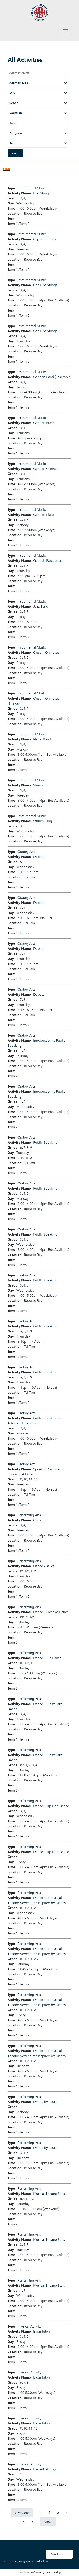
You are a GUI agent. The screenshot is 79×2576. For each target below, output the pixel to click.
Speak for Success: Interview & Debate (34, 1472)
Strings (38, 785)
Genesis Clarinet (45, 469)
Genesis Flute (43, 514)
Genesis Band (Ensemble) (52, 377)
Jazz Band (40, 606)
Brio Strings (41, 193)
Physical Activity (29, 2326)
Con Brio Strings (45, 285)
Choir (37, 1520)
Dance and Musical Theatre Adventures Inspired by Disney (37, 1900)
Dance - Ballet (43, 1566)
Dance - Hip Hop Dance (51, 1806)
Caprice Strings (44, 239)
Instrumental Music (31, 188)
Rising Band (42, 739)
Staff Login (59, 2554)
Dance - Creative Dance (51, 1612)
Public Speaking (45, 1142)
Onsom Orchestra (46, 652)
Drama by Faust (45, 2102)
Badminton (41, 2331)
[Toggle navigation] (65, 31)
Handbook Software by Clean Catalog (39, 2572)
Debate (38, 857)
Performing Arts (29, 1515)
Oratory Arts (26, 851)
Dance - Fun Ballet (47, 1658)
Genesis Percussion (47, 560)
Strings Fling (42, 821)
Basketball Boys (45, 2469)
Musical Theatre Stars (49, 2193)
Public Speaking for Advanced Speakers (35, 1421)
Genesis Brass (43, 423)
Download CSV (6, 170)
